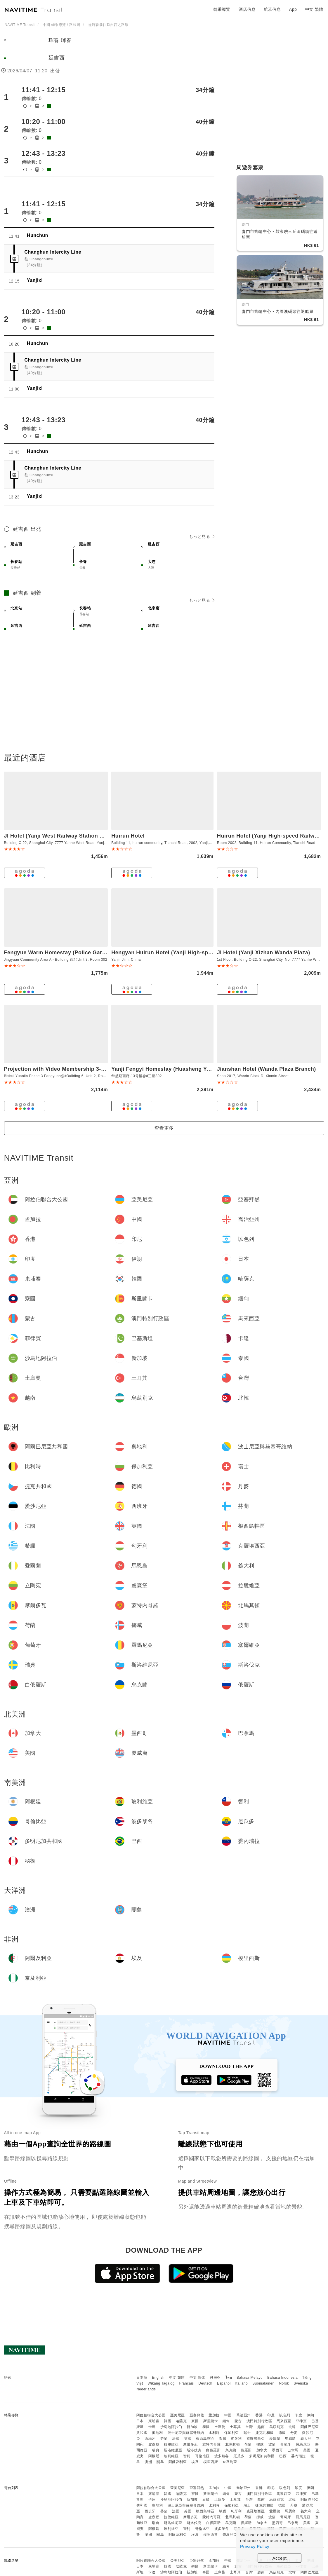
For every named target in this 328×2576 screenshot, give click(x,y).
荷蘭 (248, 2444)
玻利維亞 (171, 2456)
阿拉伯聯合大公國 (151, 2415)
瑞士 (247, 2433)
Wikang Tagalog (161, 2383)
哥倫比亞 (202, 2456)
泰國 (206, 2427)
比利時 (214, 2433)
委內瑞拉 (298, 2456)
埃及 (195, 2462)
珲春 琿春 (60, 40)
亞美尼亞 (177, 2415)
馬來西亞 (284, 2421)
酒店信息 (247, 9)
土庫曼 (219, 2427)
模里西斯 (210, 2462)
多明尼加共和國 (262, 2456)
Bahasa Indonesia (282, 2378)
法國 (175, 2439)
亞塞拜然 (197, 2415)
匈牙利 (236, 2439)
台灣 (249, 2427)
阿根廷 (153, 2456)
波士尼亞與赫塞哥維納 (186, 2433)
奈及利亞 (230, 2462)
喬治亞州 (243, 2415)
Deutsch (205, 2383)
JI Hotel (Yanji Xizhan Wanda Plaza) (263, 952)
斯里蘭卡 (210, 2421)
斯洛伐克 (194, 2450)
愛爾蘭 (274, 2439)
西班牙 (150, 2439)
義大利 (306, 2439)
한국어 (215, 2378)
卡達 (152, 2427)
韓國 (167, 2421)
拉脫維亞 (171, 2444)
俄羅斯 (246, 2450)
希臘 (222, 2439)
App (293, 9)
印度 (298, 2415)
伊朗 (310, 2415)
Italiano (241, 2383)
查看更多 (164, 1128)
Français (186, 2383)
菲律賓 (301, 2421)
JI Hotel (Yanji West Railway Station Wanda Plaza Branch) (80, 836)
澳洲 (148, 2462)
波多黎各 (221, 2456)
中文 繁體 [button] (314, 9)
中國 (228, 2415)
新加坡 (192, 2427)
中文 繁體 (177, 2378)
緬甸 (226, 2421)
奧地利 (157, 2433)
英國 (187, 2439)
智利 (186, 2456)
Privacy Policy (254, 2546)
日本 (140, 2421)
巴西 (283, 2456)
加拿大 (262, 2450)
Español (224, 2383)
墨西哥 (277, 2450)
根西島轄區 (205, 2439)
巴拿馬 (293, 2450)
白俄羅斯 (213, 2450)
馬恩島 (290, 2439)
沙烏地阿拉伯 (171, 2427)
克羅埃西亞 (256, 2439)
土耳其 (235, 2427)
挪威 (260, 2444)
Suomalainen (263, 2383)
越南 (261, 2427)
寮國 (195, 2421)
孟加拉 (214, 2415)
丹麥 (294, 2433)
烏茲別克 (276, 2427)
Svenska (301, 2383)
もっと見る (201, 536)
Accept (280, 2558)
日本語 (141, 2378)
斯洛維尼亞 (173, 2450)
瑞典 (155, 2450)
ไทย (228, 2378)
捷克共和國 (264, 2433)
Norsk (284, 2383)
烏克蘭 (230, 2450)
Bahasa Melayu (250, 2378)
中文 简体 (197, 2378)
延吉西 (57, 58)
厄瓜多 (238, 2456)
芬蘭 (164, 2439)
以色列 (284, 2415)
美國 (306, 2450)
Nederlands (146, 2389)
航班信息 (272, 9)
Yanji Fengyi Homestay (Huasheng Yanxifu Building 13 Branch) (194, 1069)
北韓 (292, 2427)
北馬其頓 (232, 2444)
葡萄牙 (285, 2444)
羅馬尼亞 (303, 2444)
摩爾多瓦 (190, 2444)
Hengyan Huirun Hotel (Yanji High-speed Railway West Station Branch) (204, 952)
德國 (282, 2433)
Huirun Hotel (128, 836)
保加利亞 (231, 2433)
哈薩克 (181, 2421)
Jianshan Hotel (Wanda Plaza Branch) (266, 1069)
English (158, 2378)
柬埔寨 (153, 2421)
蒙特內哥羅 (211, 2444)
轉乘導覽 (222, 9)
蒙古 (238, 2421)
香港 (259, 2415)
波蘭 (272, 2444)
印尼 (271, 2415)
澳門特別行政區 (259, 2421)
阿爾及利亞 (178, 2462)
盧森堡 (153, 2444)
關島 (160, 2462)
